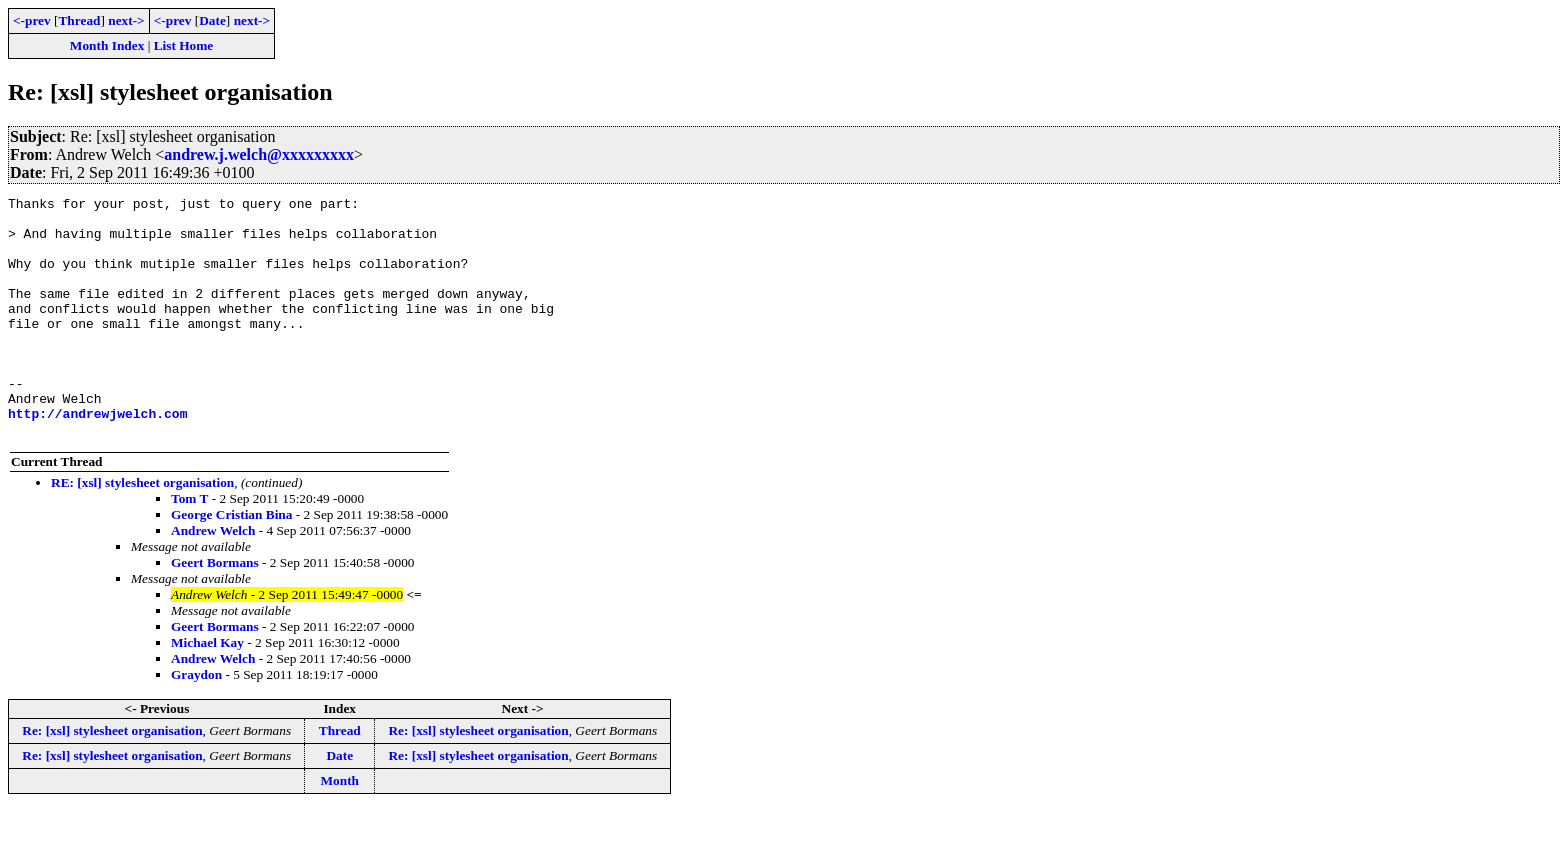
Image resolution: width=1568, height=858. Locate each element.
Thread (79, 20)
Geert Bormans (215, 610)
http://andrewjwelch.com (97, 458)
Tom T (189, 546)
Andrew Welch (213, 578)
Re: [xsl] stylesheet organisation (112, 778)
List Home (184, 45)
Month (339, 828)
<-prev (32, 20)
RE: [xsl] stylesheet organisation (142, 530)
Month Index (107, 45)
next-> (126, 20)
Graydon (196, 722)
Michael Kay (207, 690)
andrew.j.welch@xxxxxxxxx (259, 154)
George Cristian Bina (231, 562)
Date (212, 20)
